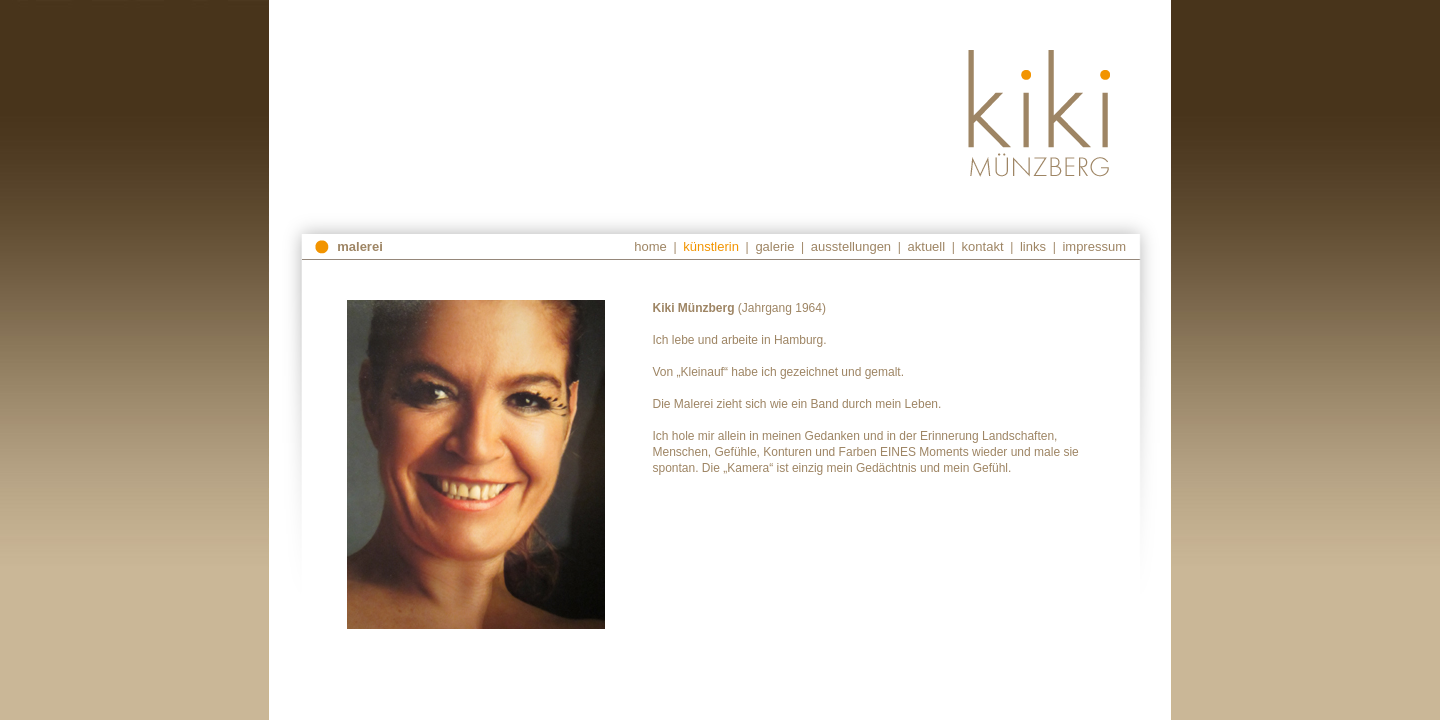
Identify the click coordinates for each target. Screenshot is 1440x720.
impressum (1094, 246)
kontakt (983, 246)
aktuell (927, 246)
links (1033, 246)
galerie (774, 246)
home (650, 246)
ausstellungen (851, 246)
